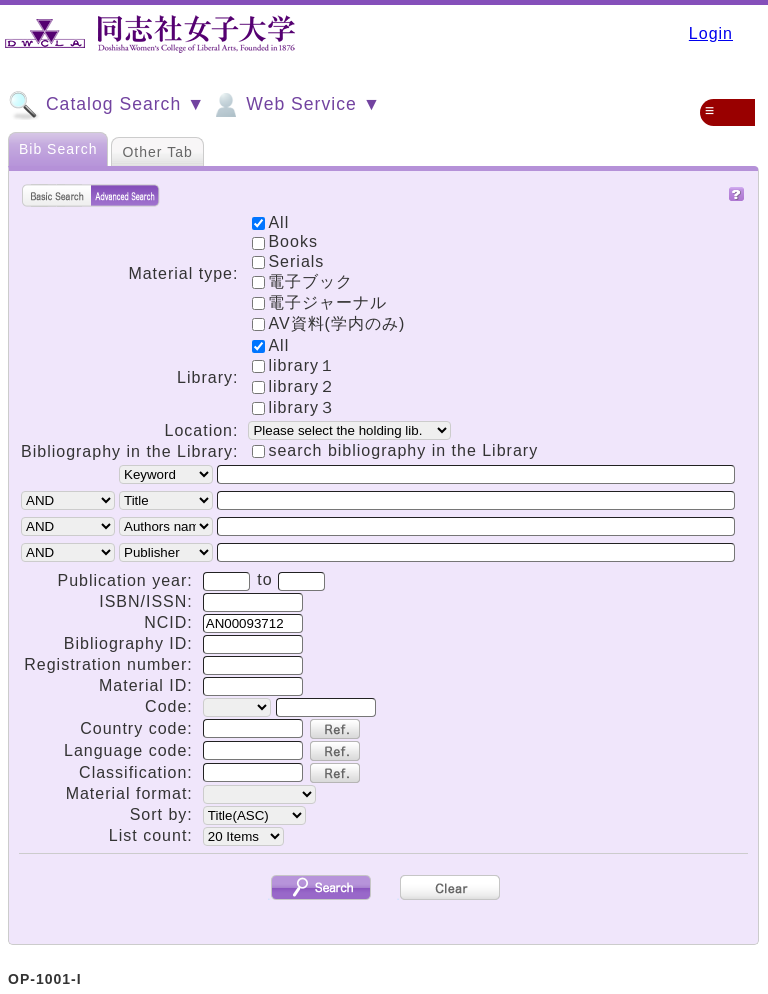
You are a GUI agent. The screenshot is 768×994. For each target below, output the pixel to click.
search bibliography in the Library (403, 450)
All (270, 345)
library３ (294, 407)
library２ (294, 386)
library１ (294, 365)
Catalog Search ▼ (106, 105)
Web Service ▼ (295, 105)
